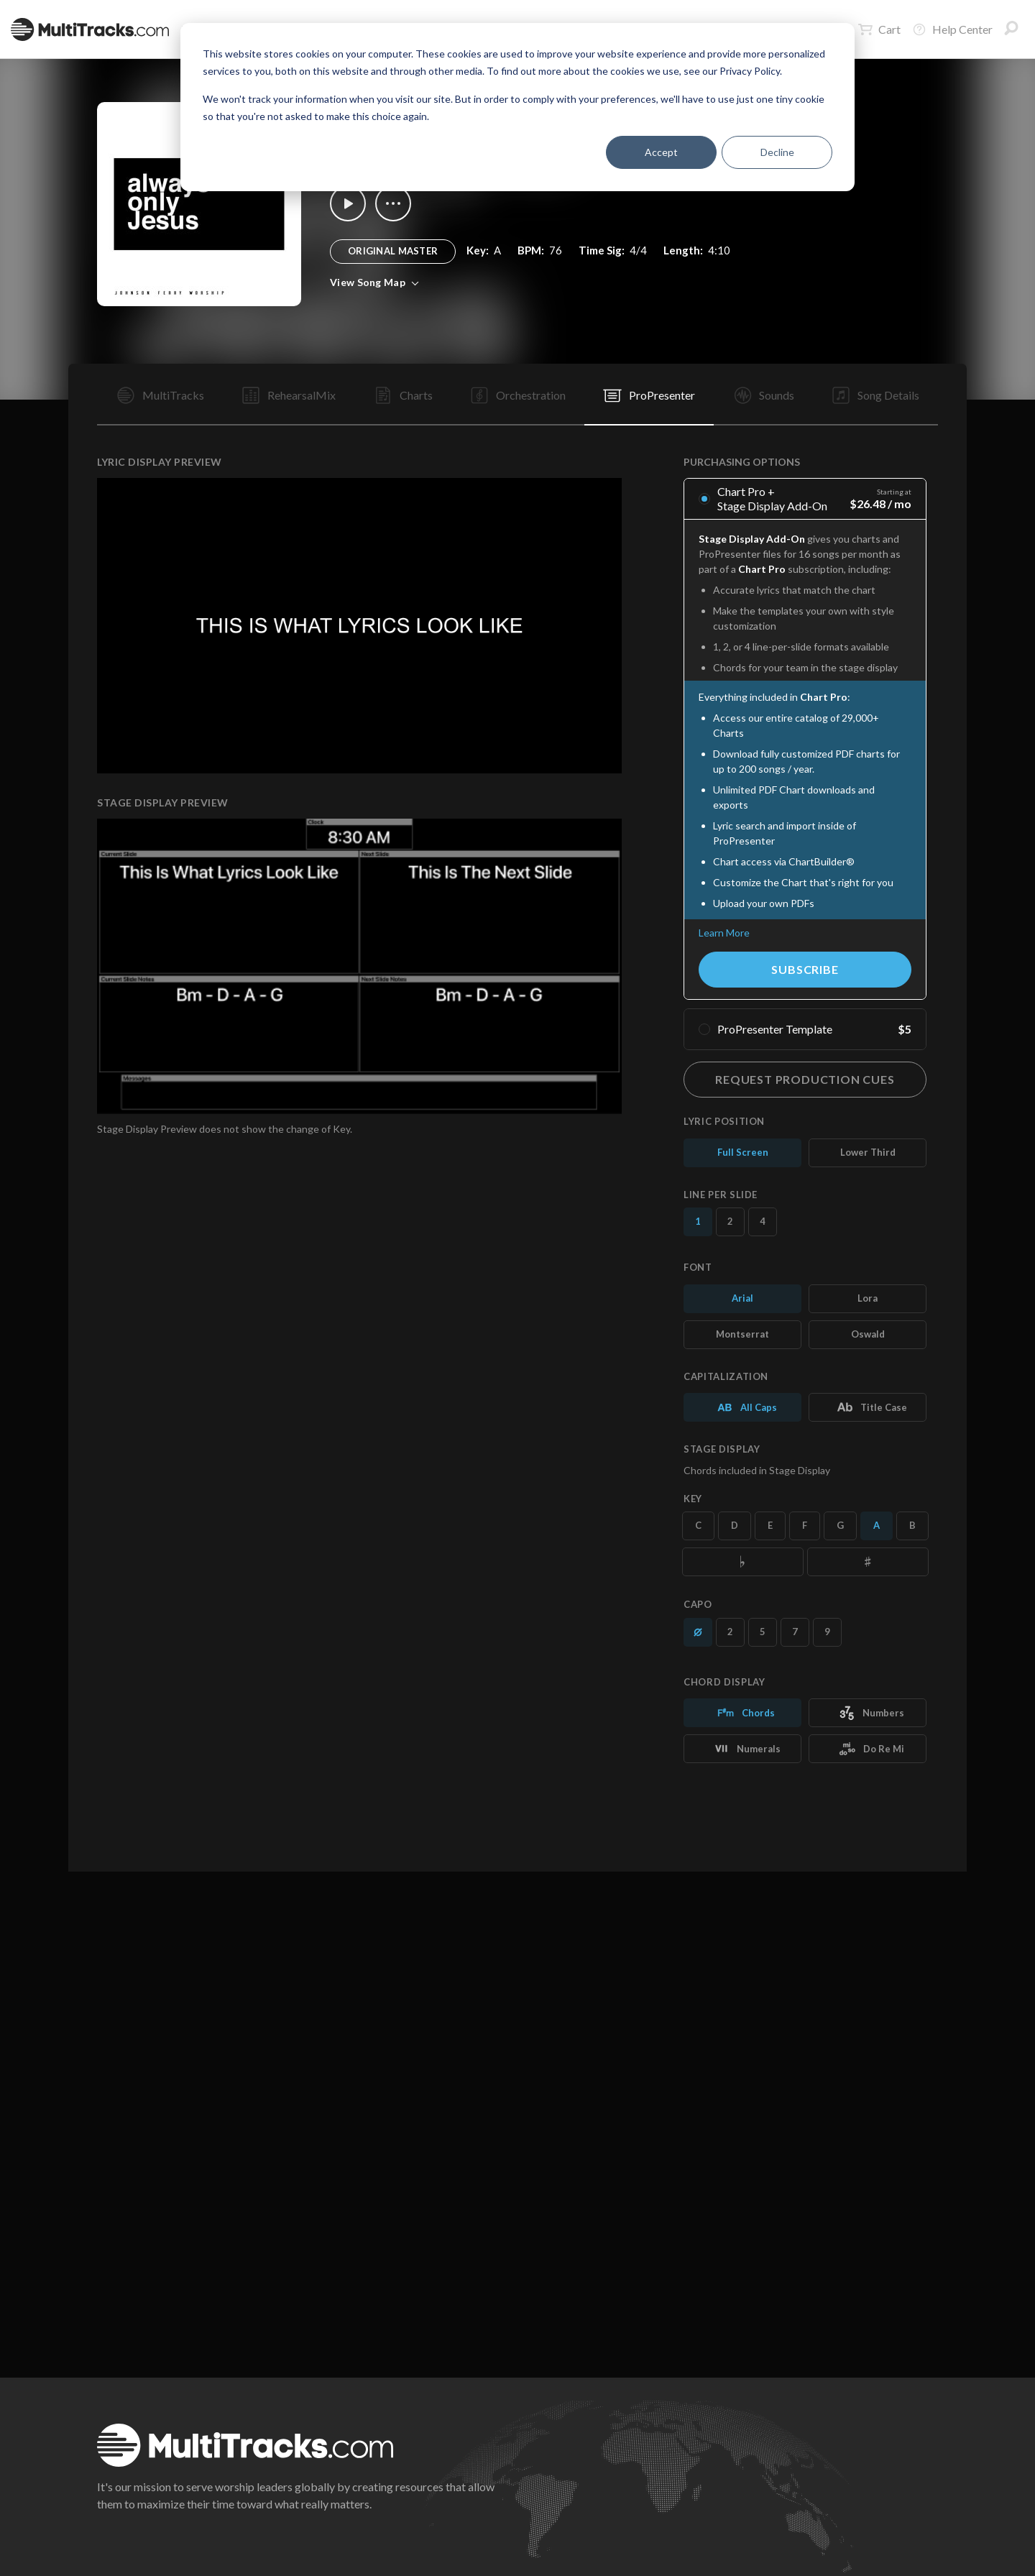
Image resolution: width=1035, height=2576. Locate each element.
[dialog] (517, 107)
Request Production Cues (804, 1079)
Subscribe (804, 969)
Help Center (952, 29)
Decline (777, 152)
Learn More (724, 932)
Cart (879, 29)
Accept (661, 152)
